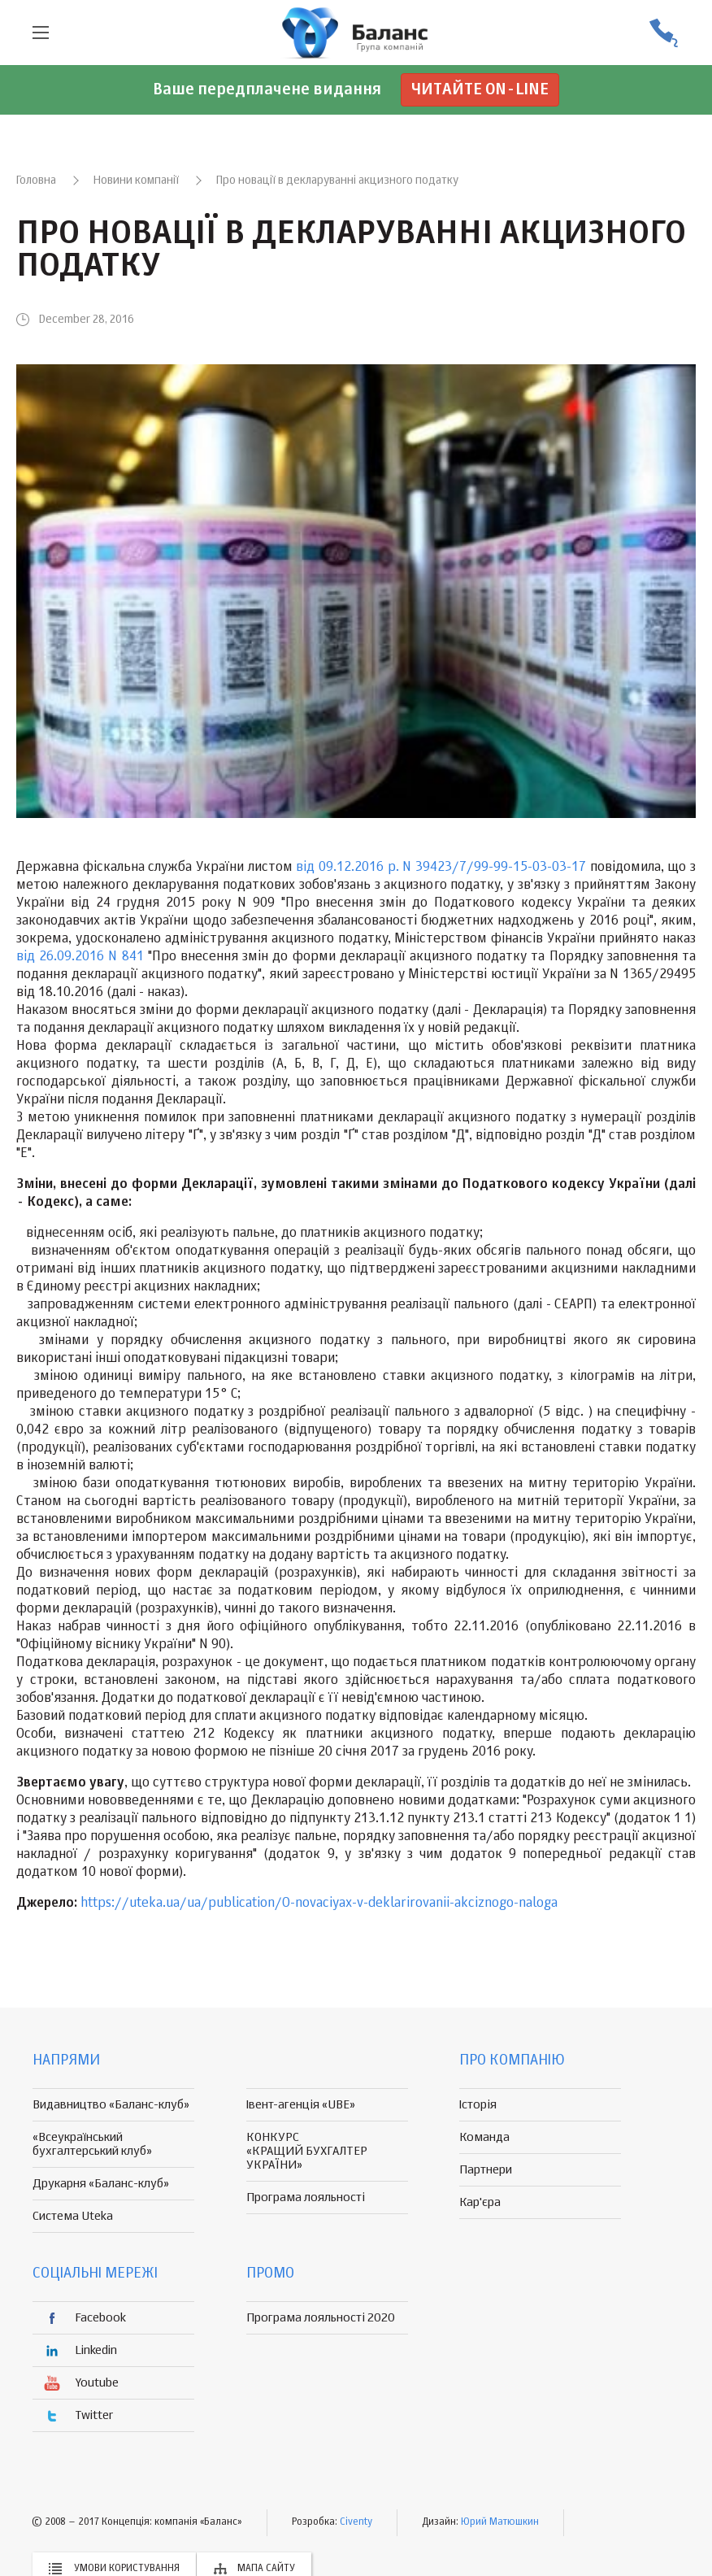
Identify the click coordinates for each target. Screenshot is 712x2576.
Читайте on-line (480, 90)
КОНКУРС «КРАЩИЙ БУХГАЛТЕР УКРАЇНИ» (306, 2151)
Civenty (356, 2522)
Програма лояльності (305, 2197)
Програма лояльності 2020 (320, 2318)
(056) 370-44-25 (663, 33)
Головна (36, 180)
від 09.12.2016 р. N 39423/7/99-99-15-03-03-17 (439, 867)
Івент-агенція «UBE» (300, 2105)
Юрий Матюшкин (500, 2522)
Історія (478, 2105)
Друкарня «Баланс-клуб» (101, 2184)
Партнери (485, 2170)
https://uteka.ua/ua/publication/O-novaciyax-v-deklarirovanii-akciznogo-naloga (319, 1903)
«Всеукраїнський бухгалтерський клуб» (92, 2144)
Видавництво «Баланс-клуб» (111, 2105)
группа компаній (356, 32)
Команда (484, 2137)
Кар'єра (480, 2202)
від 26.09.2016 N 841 (80, 957)
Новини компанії (136, 180)
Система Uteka (73, 2216)
